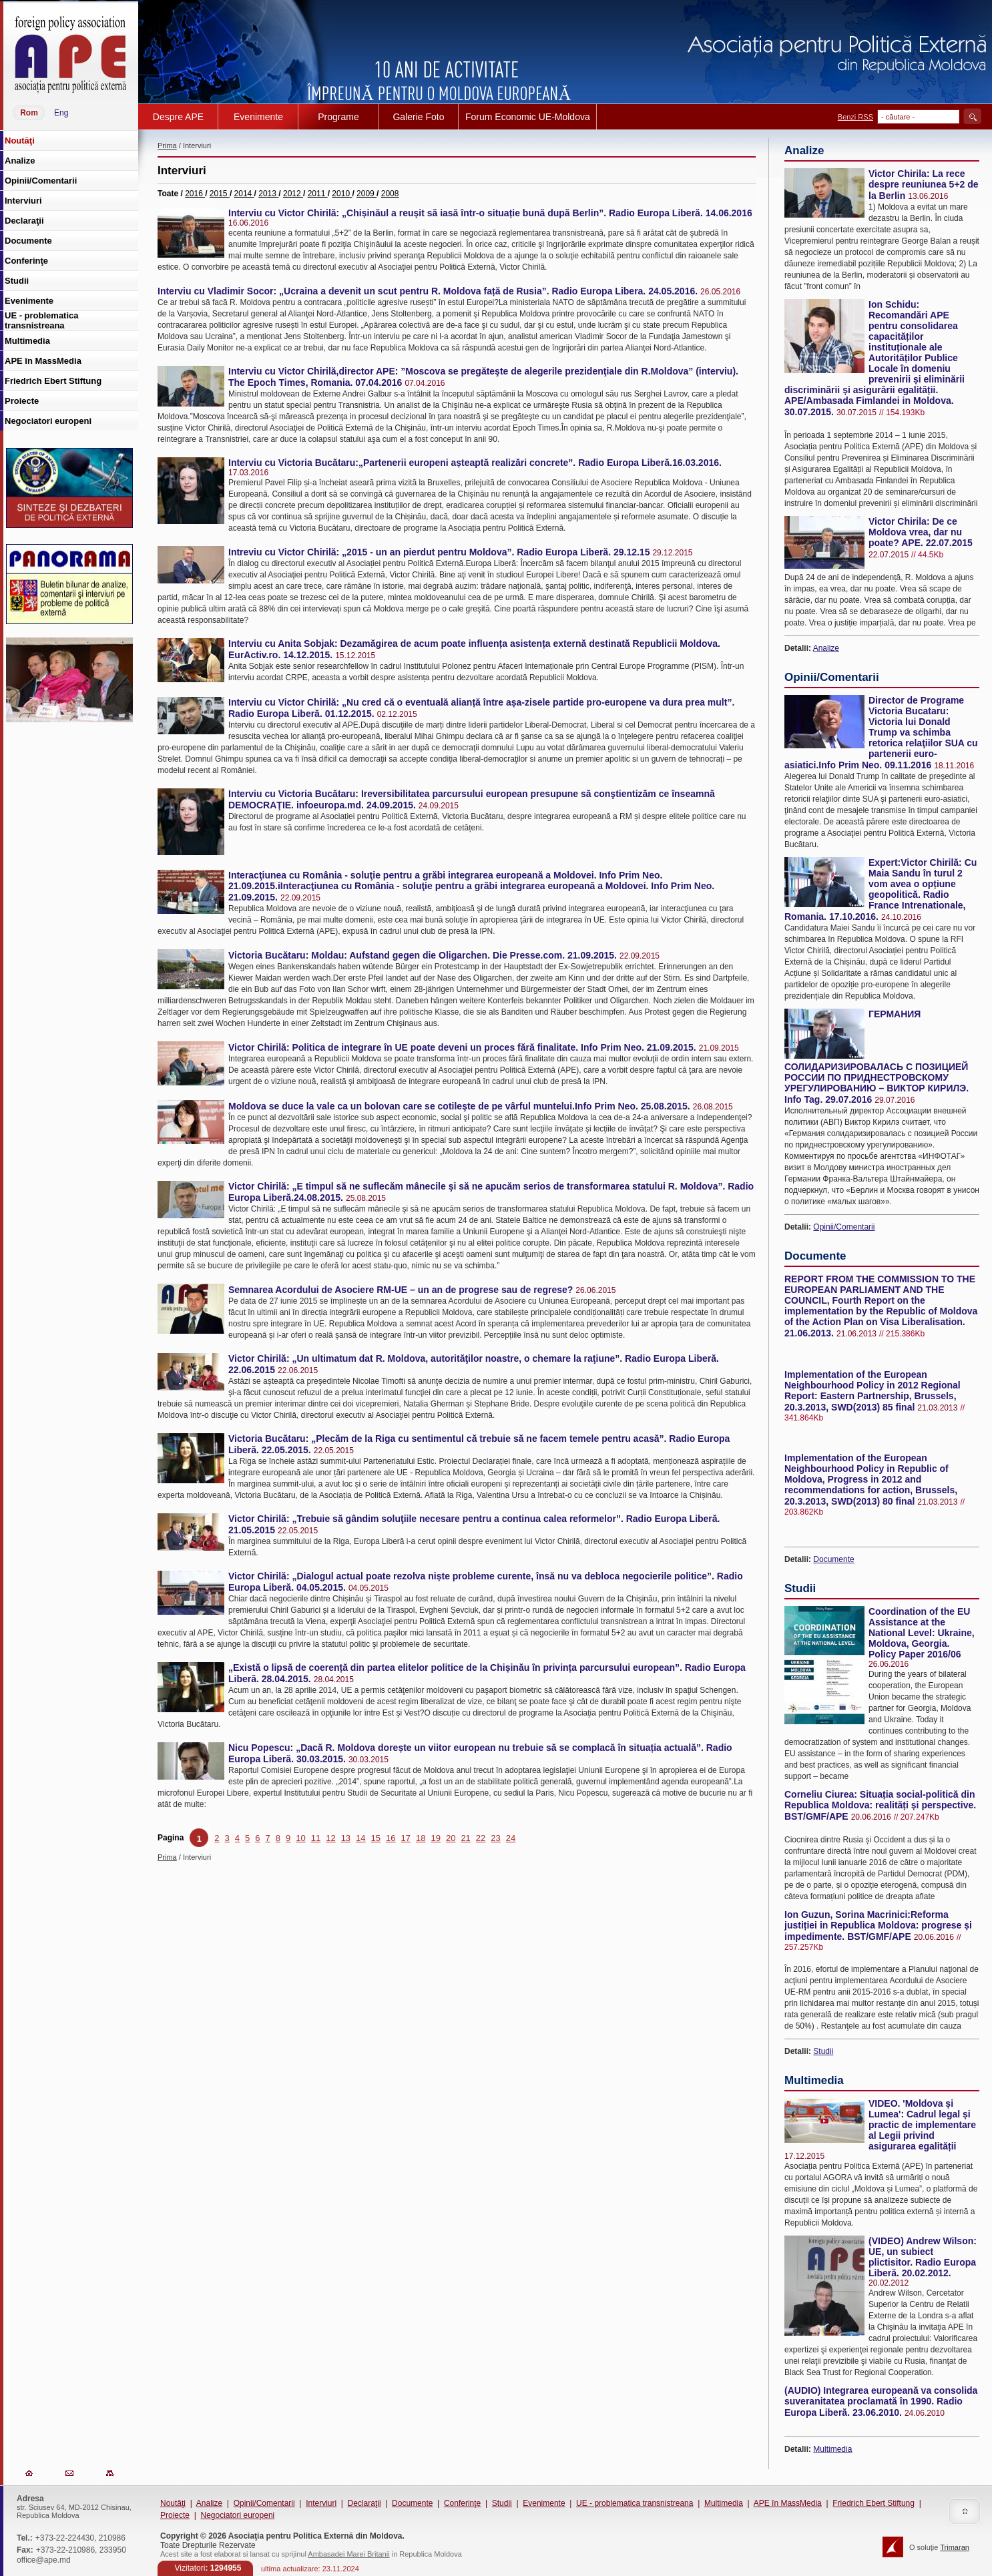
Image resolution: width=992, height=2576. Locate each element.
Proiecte (175, 2515)
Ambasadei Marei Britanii (348, 2554)
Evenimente (544, 2503)
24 (510, 1838)
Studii (823, 2051)
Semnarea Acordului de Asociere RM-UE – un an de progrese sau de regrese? (400, 1289)
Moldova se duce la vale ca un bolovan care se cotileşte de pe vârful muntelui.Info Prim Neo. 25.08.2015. (459, 1106)
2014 (244, 193)
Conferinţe (462, 2503)
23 (495, 1838)
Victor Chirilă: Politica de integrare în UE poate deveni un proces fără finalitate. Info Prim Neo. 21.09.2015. (462, 1047)
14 (360, 1838)
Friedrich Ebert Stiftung (873, 2503)
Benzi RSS (855, 117)
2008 (390, 193)
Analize (826, 648)
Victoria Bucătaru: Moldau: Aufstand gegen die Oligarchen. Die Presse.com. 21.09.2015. (422, 955)
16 (390, 1838)
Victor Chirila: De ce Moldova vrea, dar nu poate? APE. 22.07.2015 (921, 532)
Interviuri (321, 2503)
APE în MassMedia (788, 2503)
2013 (268, 193)
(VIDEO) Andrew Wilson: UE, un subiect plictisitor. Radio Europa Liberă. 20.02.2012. (923, 2257)
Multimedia (832, 2449)
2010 (342, 193)
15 (376, 1838)
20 (450, 1838)
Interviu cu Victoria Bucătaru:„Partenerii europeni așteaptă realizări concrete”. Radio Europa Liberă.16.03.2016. (475, 462)
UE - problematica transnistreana (634, 2503)
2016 (195, 193)
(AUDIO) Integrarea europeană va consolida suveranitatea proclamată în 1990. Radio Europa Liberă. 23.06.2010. (880, 2401)
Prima (167, 146)
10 (300, 1838)
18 (420, 1838)
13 (345, 1838)
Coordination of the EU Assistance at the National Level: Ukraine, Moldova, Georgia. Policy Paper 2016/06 (922, 1632)
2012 (293, 193)
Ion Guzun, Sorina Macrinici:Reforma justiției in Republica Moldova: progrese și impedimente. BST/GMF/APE (878, 1925)
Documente (833, 1559)
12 (330, 1838)
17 (406, 1838)
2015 (220, 193)
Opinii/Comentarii (844, 1227)
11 (315, 1838)
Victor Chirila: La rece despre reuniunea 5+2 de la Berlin (924, 184)
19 (435, 1838)
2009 (366, 193)
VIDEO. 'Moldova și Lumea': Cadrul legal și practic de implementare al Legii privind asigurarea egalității (922, 2124)
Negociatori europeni (237, 2515)
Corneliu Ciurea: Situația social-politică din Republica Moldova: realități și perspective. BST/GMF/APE (880, 1805)
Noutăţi (173, 2503)
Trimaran (954, 2547)
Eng (61, 112)
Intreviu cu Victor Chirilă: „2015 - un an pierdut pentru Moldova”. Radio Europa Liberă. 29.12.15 (439, 552)
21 (465, 1838)
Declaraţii (364, 2503)
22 (480, 1838)
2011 (318, 193)
